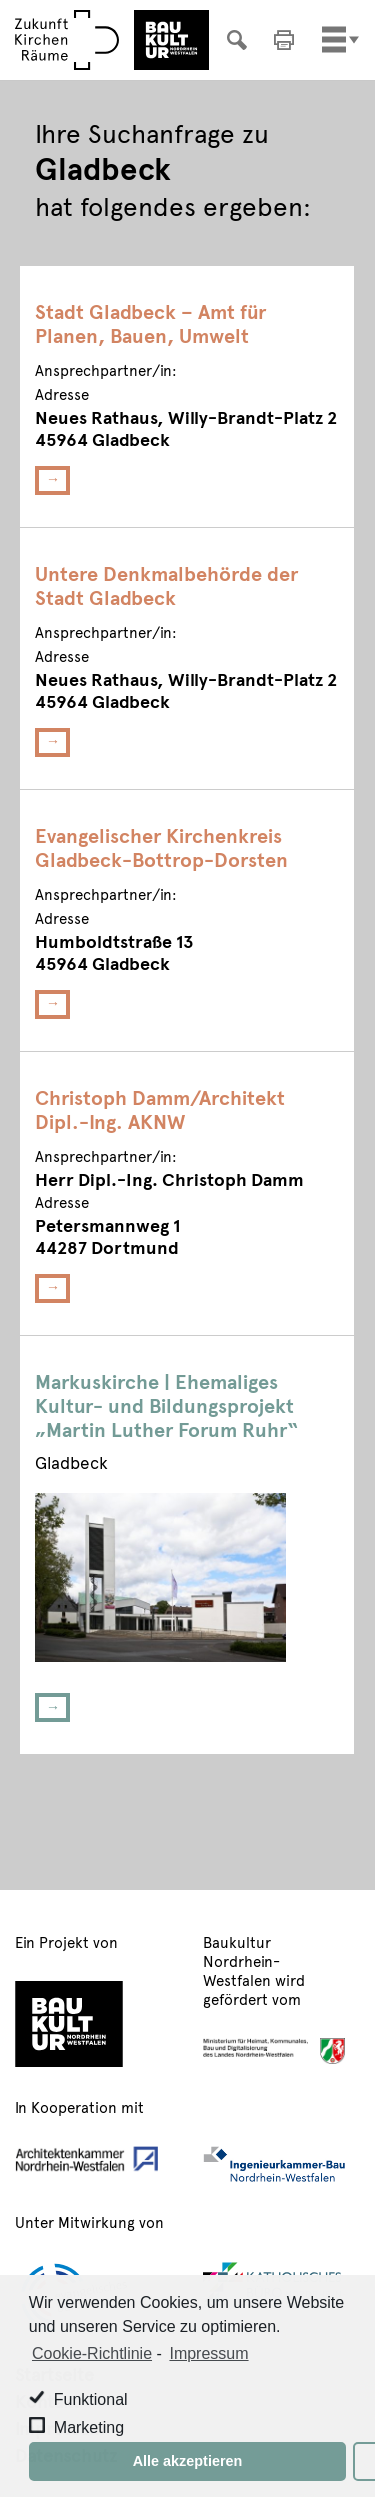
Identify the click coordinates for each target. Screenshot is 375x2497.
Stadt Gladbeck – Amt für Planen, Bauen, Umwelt (150, 323)
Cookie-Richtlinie (92, 2353)
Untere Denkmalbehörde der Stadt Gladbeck (166, 585)
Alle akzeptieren (188, 2461)
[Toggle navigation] (334, 40)
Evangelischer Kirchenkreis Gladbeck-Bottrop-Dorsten (161, 847)
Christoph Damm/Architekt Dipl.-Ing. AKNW (160, 1109)
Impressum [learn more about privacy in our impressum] (208, 2353)
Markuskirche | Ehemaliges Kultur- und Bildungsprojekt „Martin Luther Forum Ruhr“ (166, 1405)
